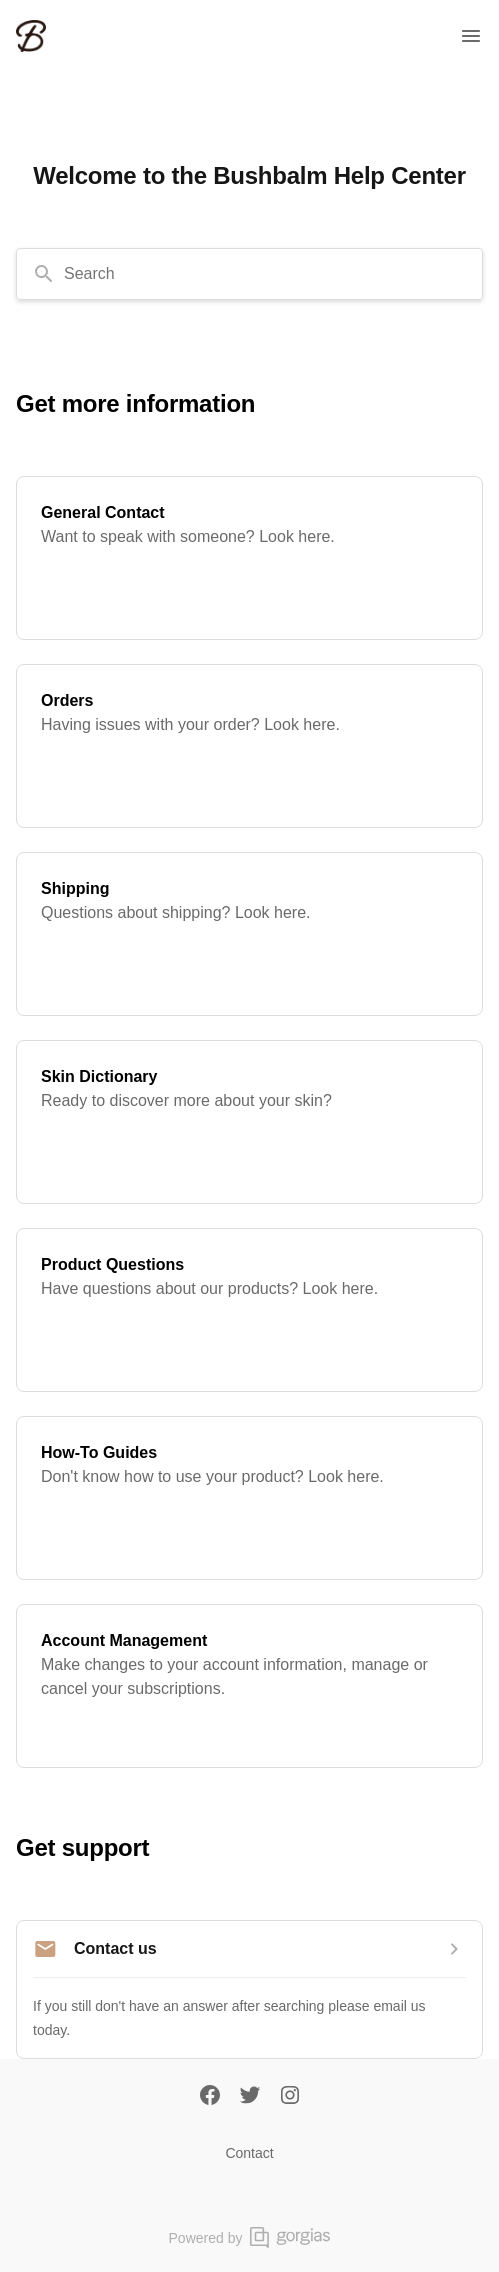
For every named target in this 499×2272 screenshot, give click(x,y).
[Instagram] (290, 2097)
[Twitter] (250, 2097)
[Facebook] (210, 2097)
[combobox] (249, 274)
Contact (249, 2153)
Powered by (250, 2237)
